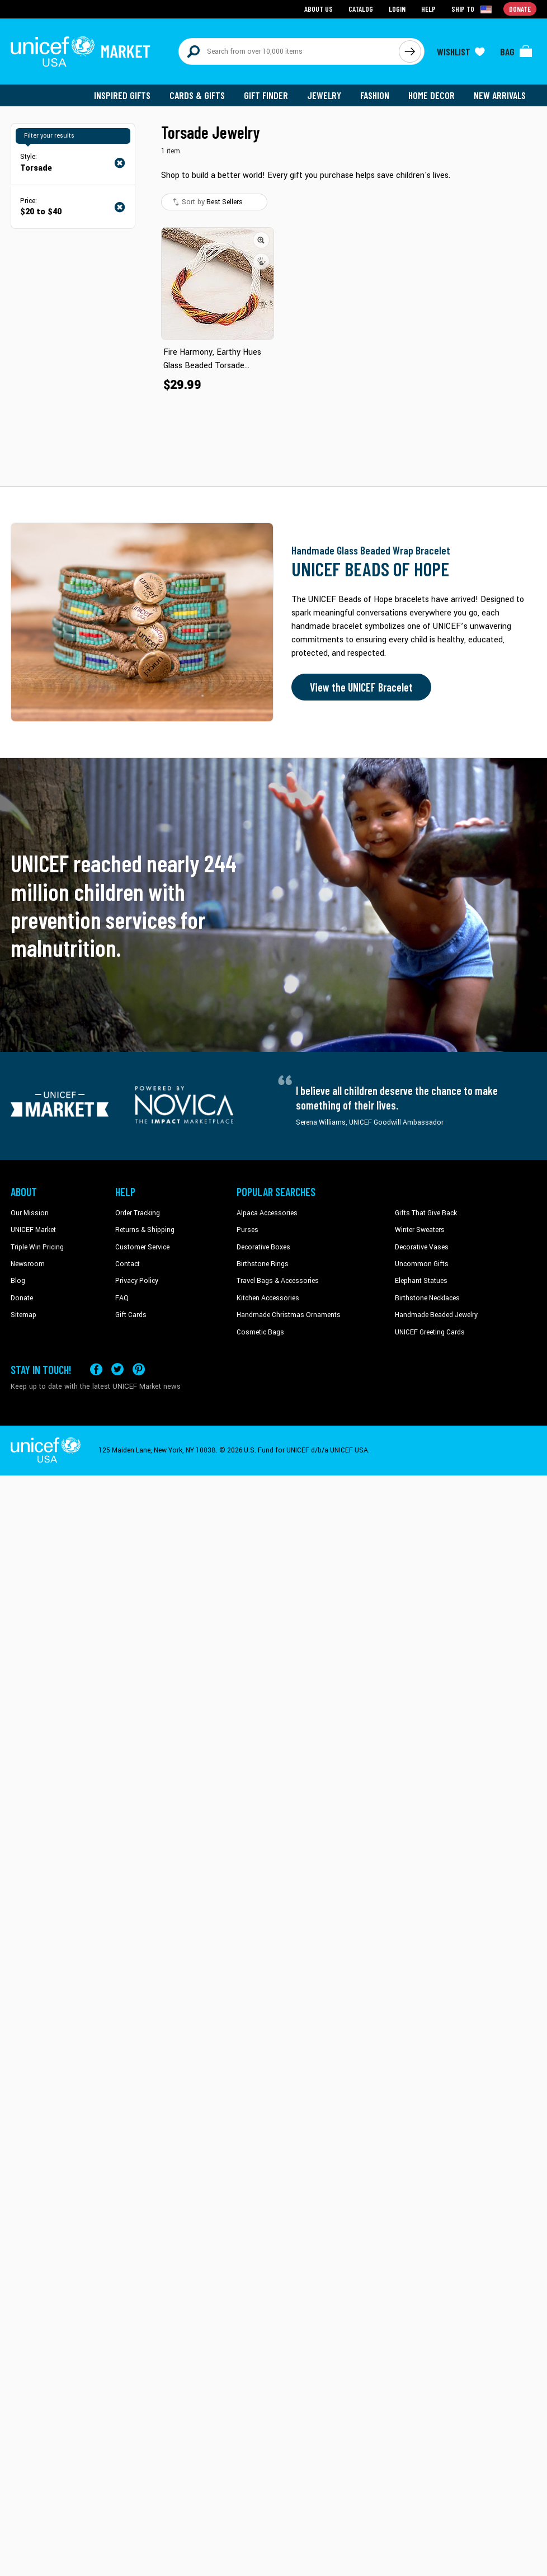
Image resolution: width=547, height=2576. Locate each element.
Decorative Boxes (263, 1247)
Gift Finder (266, 95)
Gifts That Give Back (426, 1213)
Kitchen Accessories (268, 1298)
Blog (18, 1281)
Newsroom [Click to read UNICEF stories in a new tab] (28, 1264)
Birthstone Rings (263, 1264)
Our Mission (30, 1213)
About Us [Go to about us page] (318, 8)
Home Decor (431, 95)
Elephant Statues (421, 1281)
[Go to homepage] (80, 51)
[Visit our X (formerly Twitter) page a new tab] (117, 1369)
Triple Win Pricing (37, 1247)
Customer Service (142, 1247)
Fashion (374, 95)
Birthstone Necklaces (427, 1298)
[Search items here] (289, 51)
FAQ (122, 1298)
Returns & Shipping (145, 1230)
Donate (22, 1298)
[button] (261, 240)
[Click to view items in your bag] (516, 51)
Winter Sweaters (420, 1230)
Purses (247, 1230)
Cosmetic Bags (260, 1332)
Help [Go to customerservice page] (428, 8)
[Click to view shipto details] (472, 9)
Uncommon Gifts (422, 1264)
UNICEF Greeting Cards (430, 1332)
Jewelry (324, 95)
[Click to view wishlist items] (461, 51)
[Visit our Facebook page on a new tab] (96, 1369)
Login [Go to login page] (397, 8)
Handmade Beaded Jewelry (436, 1315)
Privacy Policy (136, 1281)
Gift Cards (131, 1315)
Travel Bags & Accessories (278, 1281)
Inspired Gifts (122, 95)
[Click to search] (410, 51)
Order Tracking (137, 1213)
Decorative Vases (422, 1247)
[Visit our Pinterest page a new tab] (138, 1369)
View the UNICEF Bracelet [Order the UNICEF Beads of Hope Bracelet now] (361, 687)
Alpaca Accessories (267, 1213)
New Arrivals (500, 95)
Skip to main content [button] (273, 0)
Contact (127, 1264)
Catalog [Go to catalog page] (360, 8)
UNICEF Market (33, 1230)
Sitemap (23, 1315)
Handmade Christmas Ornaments (289, 1315)
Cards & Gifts (197, 95)
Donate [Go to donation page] (520, 8)
